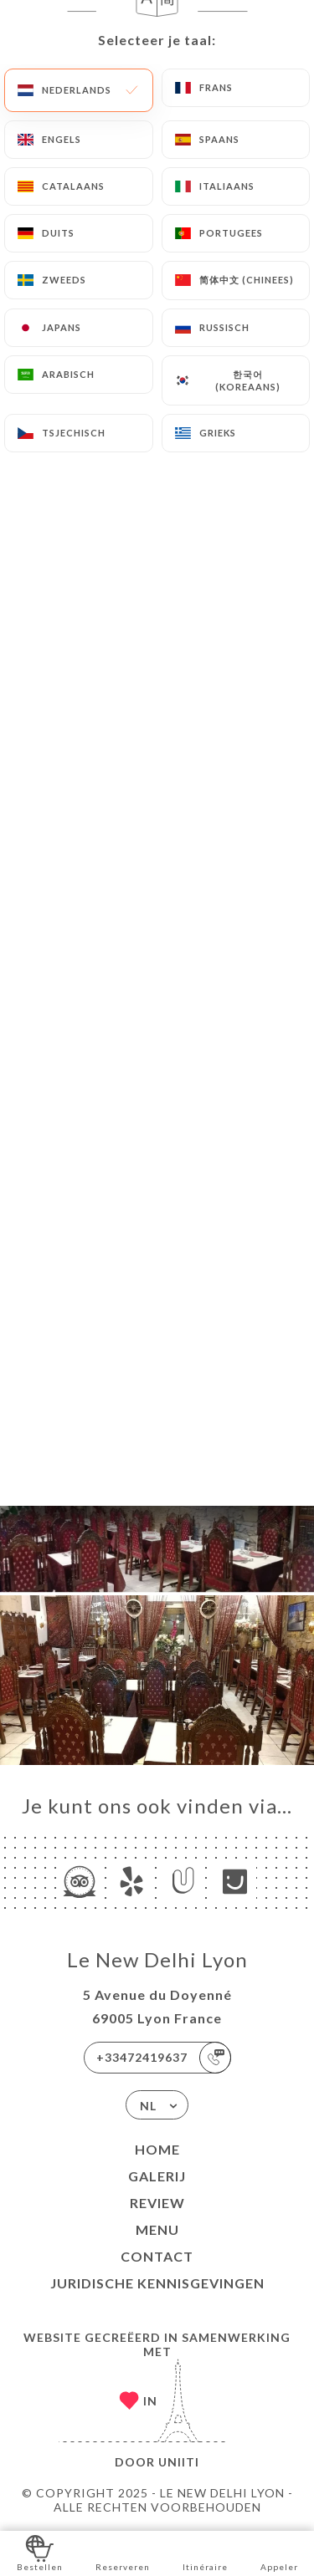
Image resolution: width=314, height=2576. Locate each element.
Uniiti (178, 2462)
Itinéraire (205, 2552)
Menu (157, 2229)
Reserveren (122, 2552)
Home (157, 2149)
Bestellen (40, 2552)
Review (157, 2203)
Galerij (157, 2176)
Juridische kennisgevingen (157, 2283)
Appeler (279, 2552)
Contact (157, 2256)
